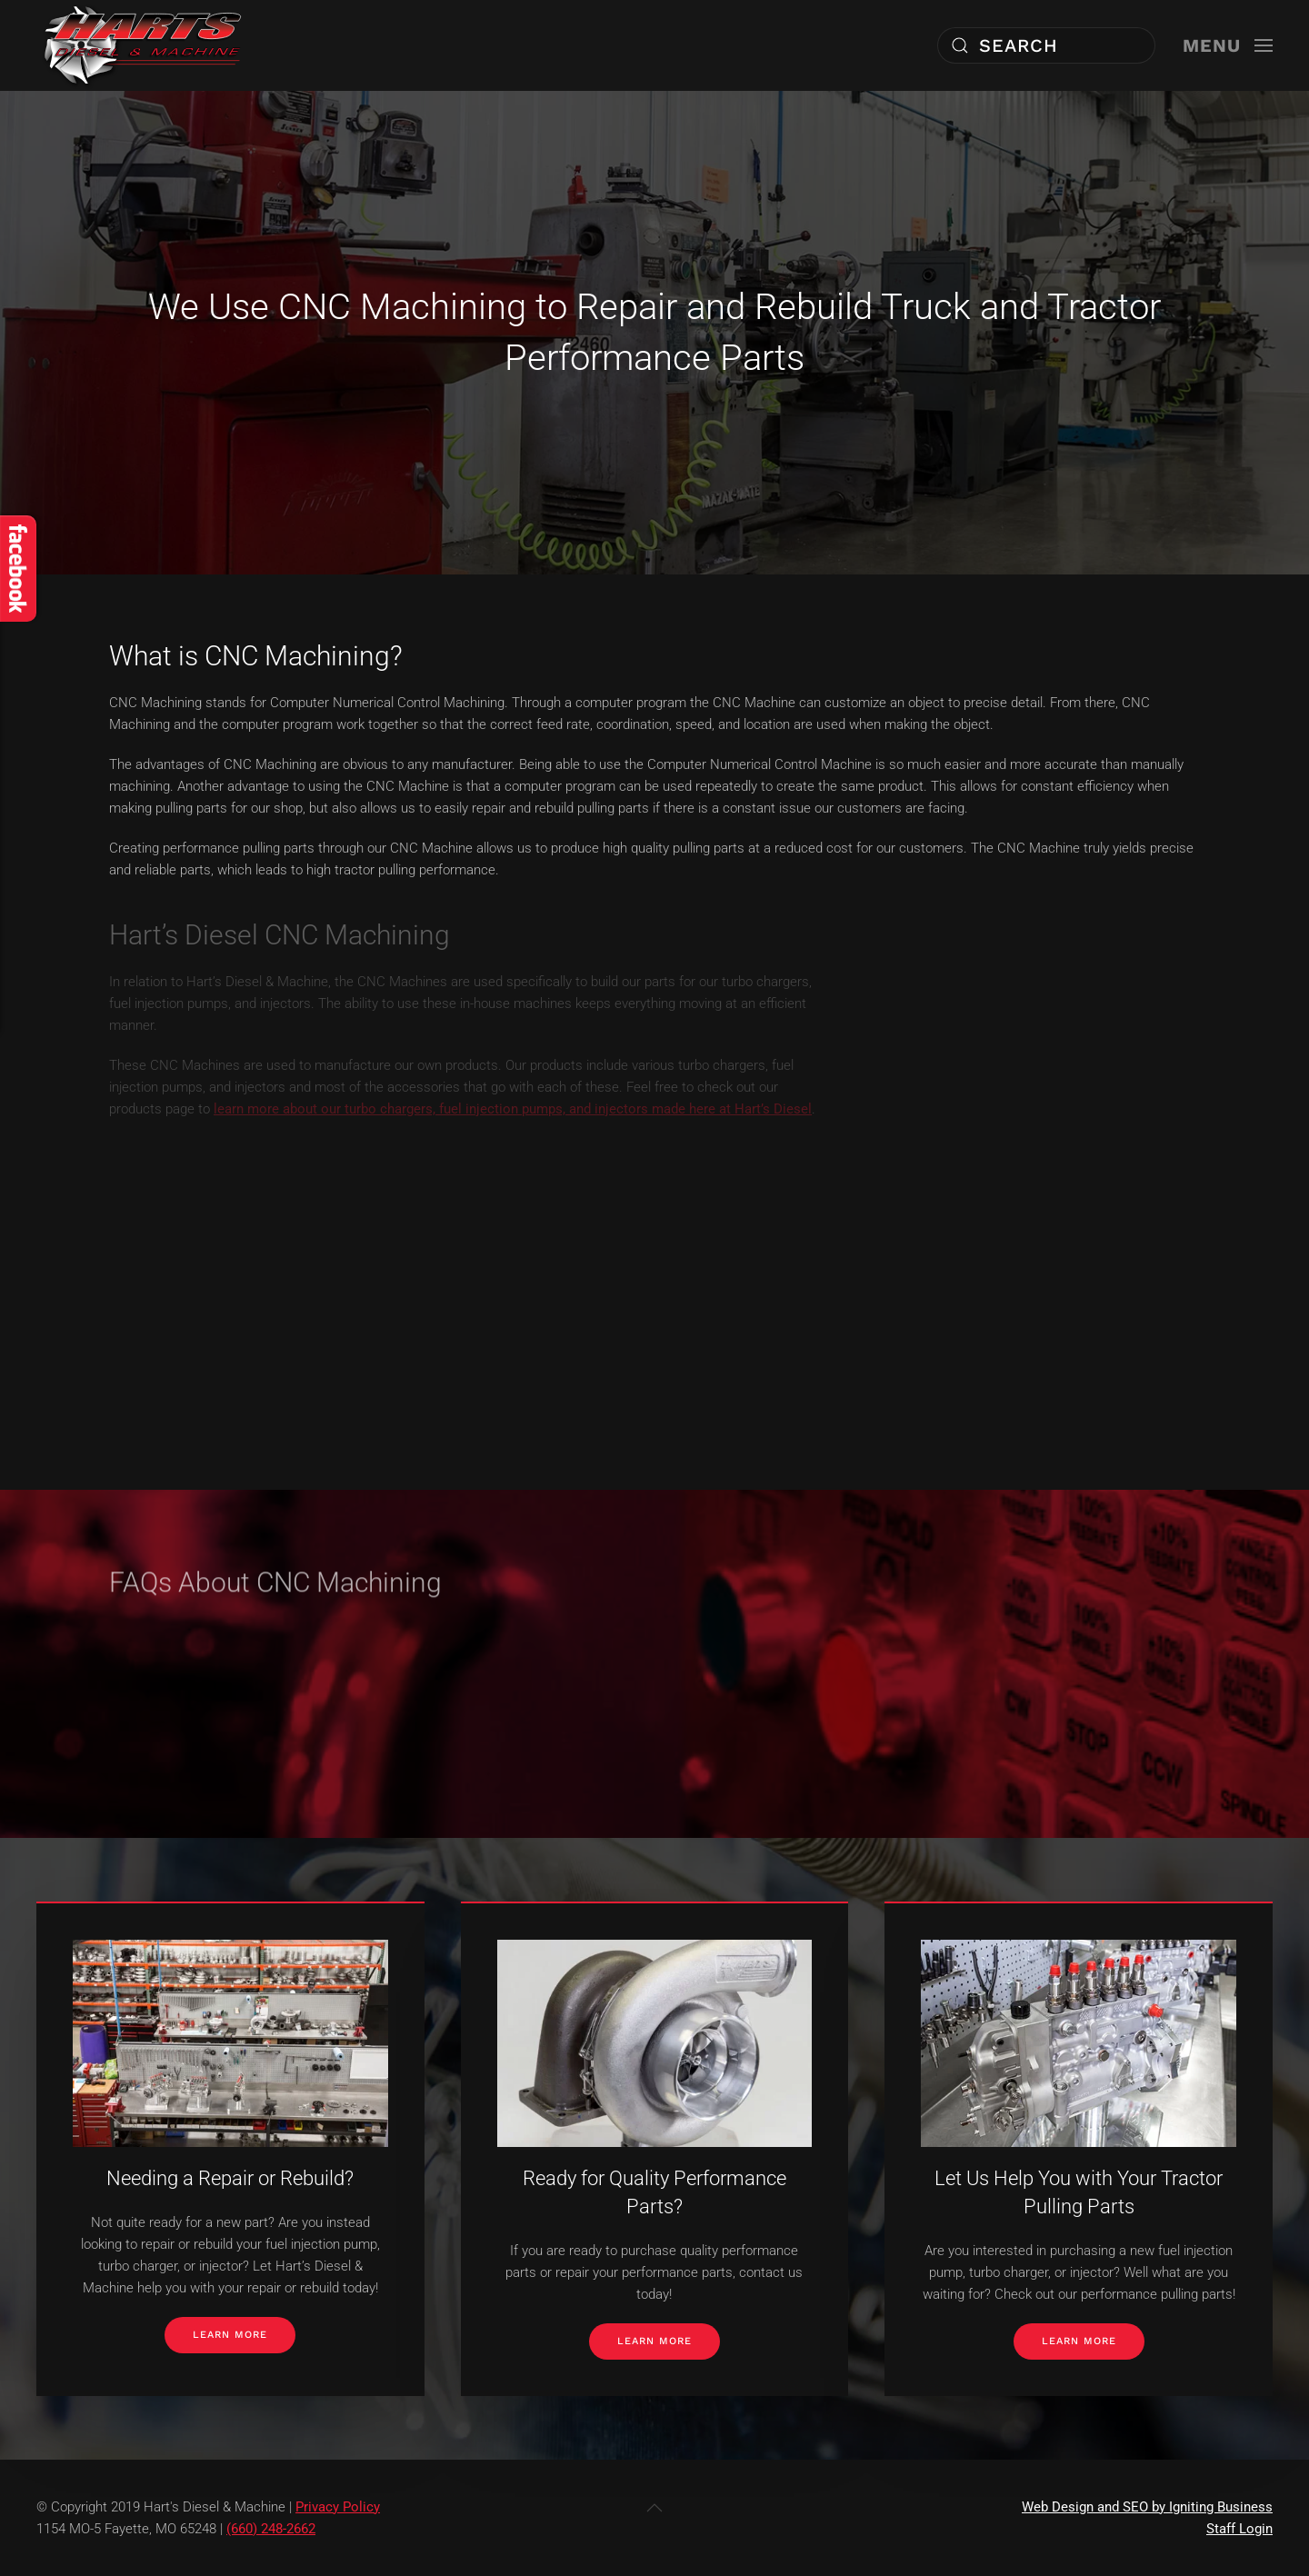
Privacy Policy (337, 2507)
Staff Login (1239, 2529)
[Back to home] (142, 45)
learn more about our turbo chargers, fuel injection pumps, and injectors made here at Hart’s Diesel (513, 1109)
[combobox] (1046, 45)
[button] (1228, 45)
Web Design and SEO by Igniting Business (1147, 2507)
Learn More (230, 2335)
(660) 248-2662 (270, 2529)
